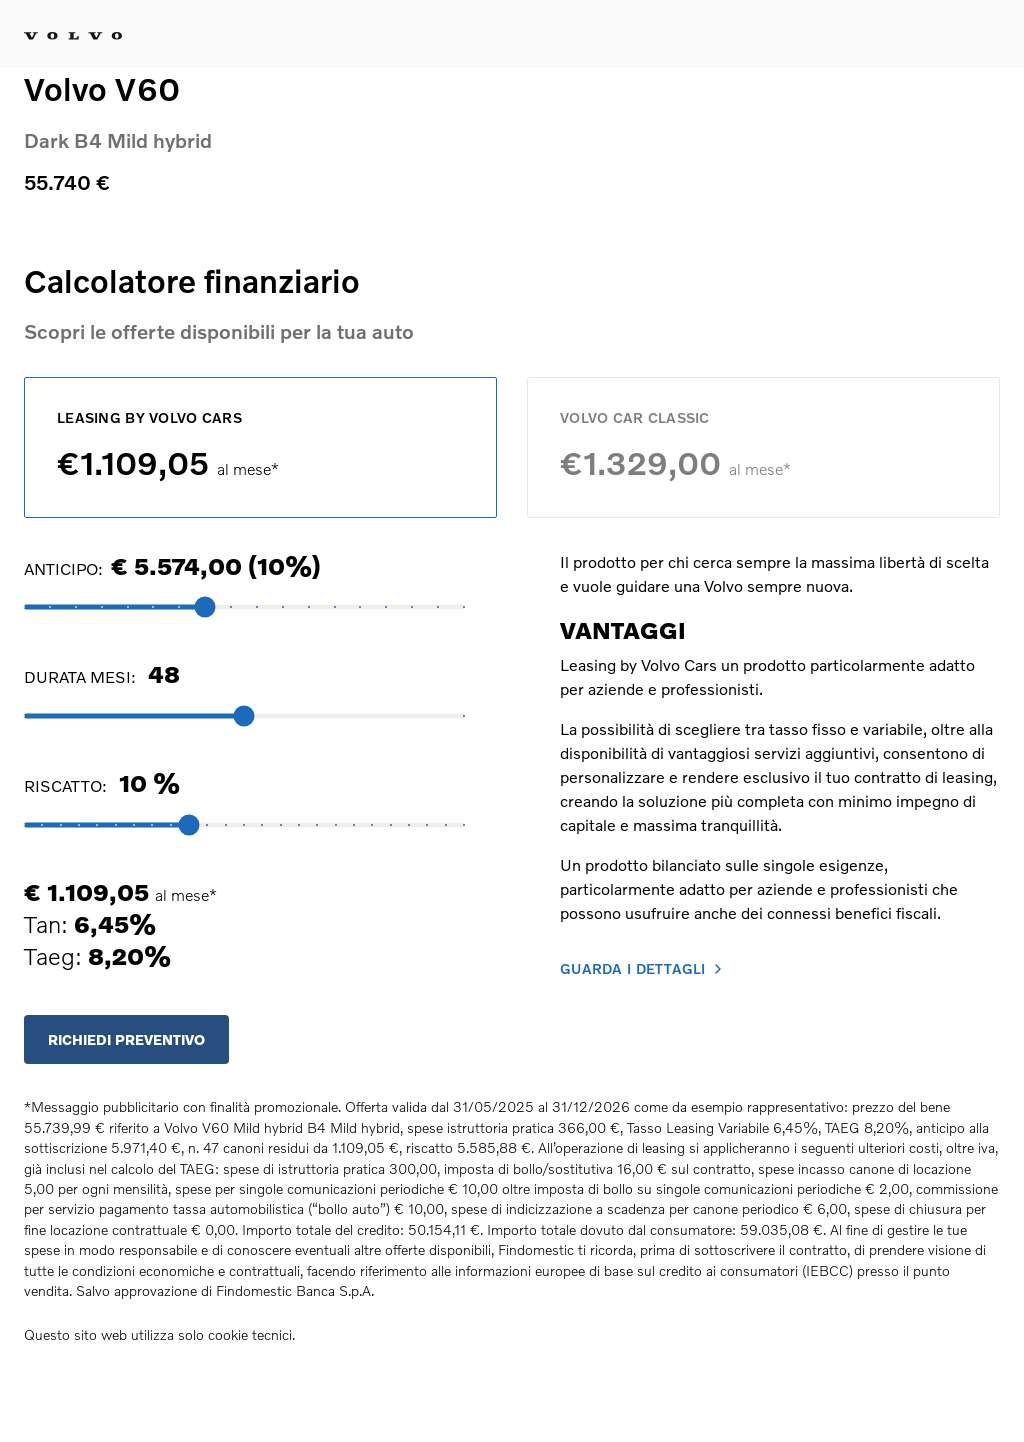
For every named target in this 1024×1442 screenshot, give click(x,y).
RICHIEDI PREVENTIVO (126, 1039)
